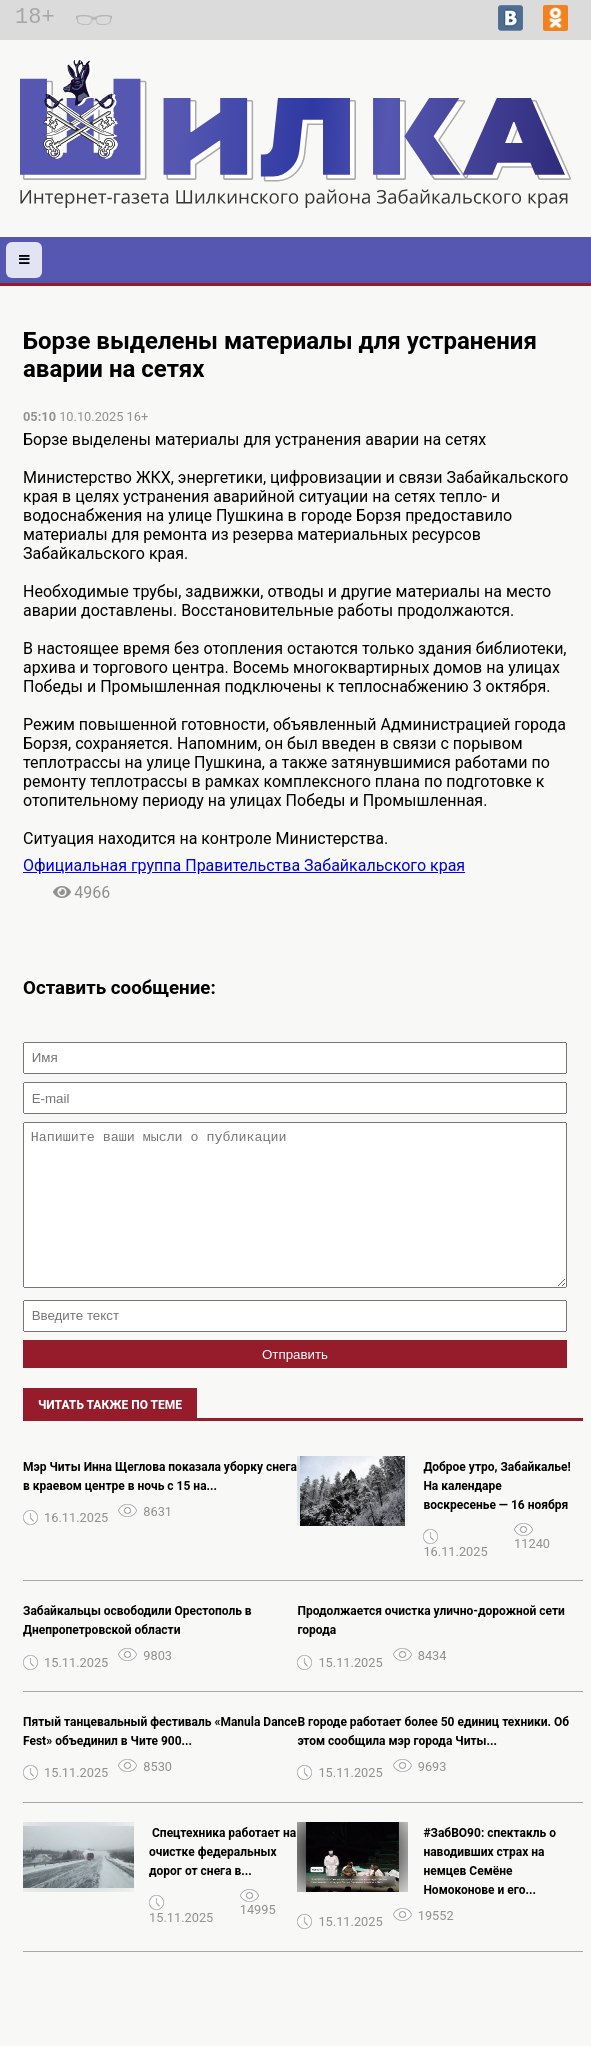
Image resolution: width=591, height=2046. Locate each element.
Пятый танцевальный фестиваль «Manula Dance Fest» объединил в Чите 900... (160, 1761)
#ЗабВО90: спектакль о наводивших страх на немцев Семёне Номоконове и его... (489, 1891)
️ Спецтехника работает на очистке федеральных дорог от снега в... (222, 1882)
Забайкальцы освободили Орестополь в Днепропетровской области (137, 1650)
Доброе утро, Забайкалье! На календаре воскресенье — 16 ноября (496, 1516)
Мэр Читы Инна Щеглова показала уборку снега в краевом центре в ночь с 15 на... (160, 1506)
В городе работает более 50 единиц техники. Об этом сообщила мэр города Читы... (433, 1761)
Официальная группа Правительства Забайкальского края (244, 865)
